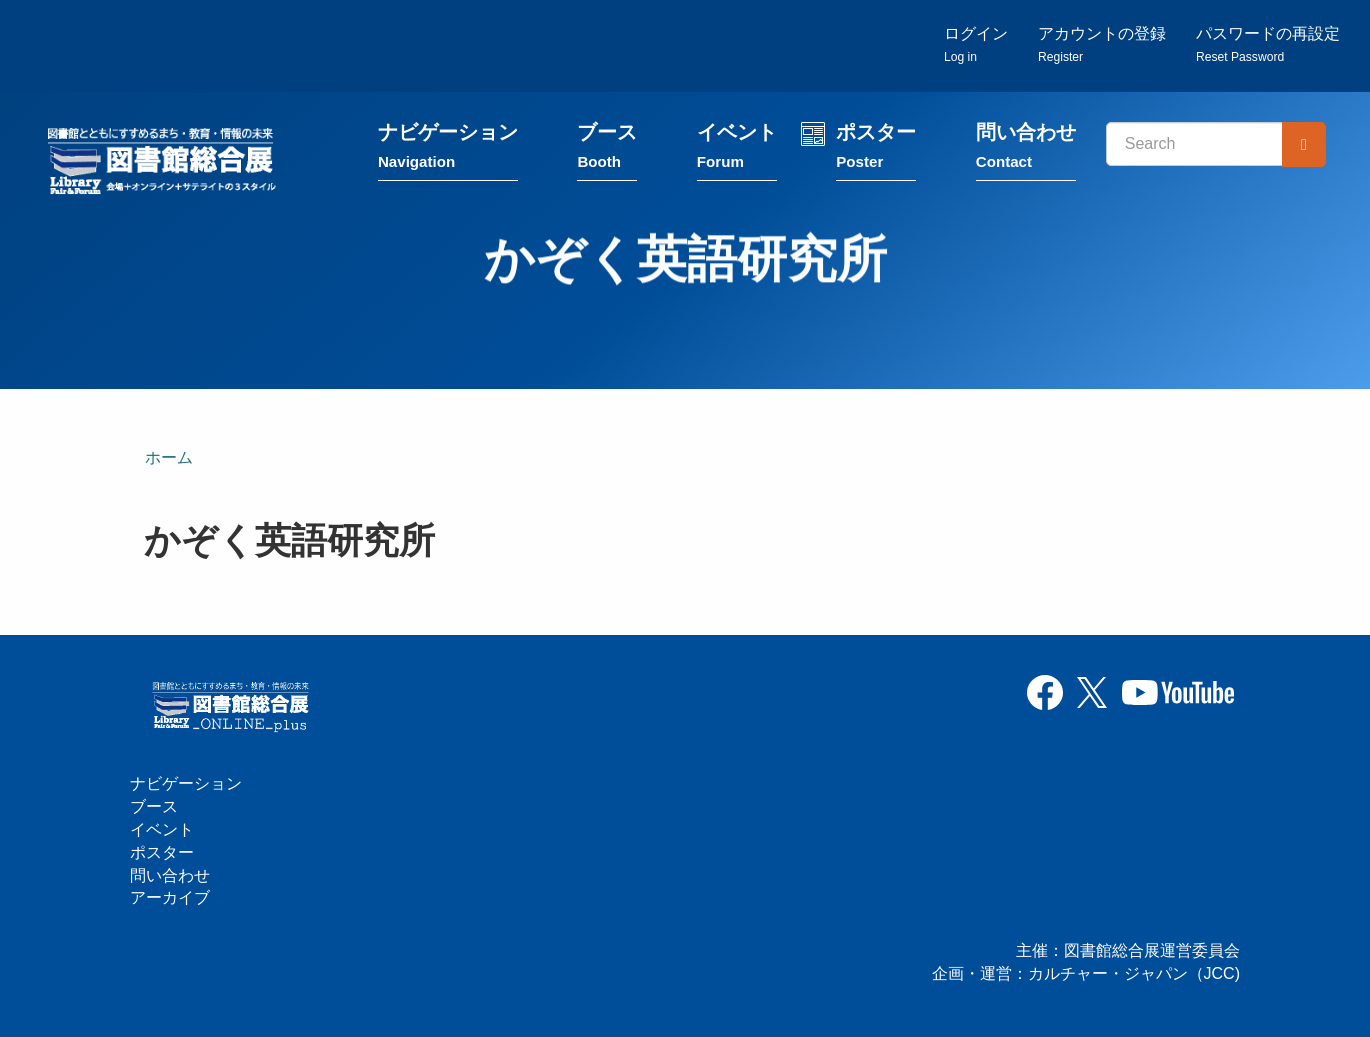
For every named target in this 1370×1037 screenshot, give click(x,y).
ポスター (878, 152)
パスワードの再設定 (1268, 45)
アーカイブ (170, 898)
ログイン (976, 45)
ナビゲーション (450, 152)
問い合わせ (1028, 152)
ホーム (169, 458)
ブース (610, 152)
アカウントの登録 (1102, 45)
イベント (739, 152)
